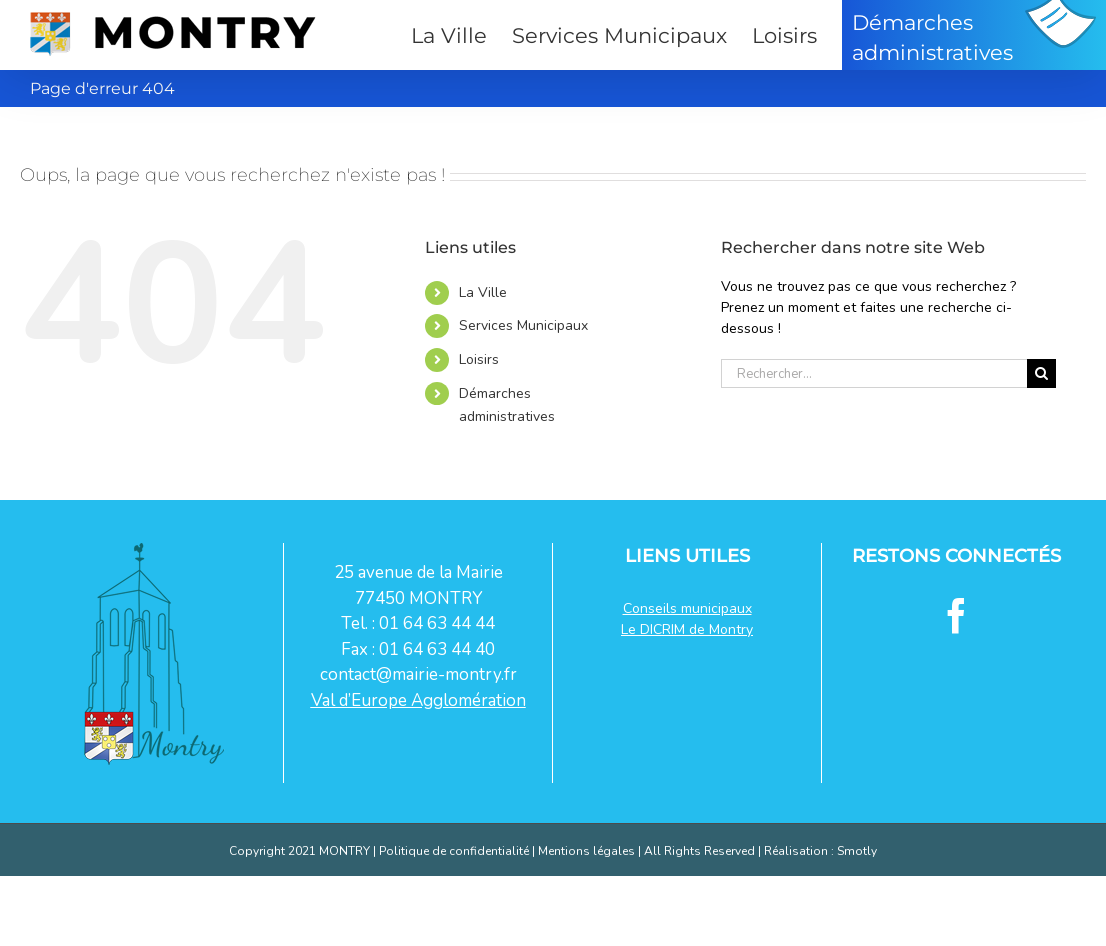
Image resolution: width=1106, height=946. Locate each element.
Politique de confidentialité (454, 851)
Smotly (857, 851)
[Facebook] (956, 615)
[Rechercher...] (873, 373)
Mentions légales (586, 851)
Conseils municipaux (687, 608)
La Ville (483, 292)
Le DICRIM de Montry (687, 629)
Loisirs (479, 359)
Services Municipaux (523, 325)
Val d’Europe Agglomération (418, 700)
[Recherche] (1041, 373)
